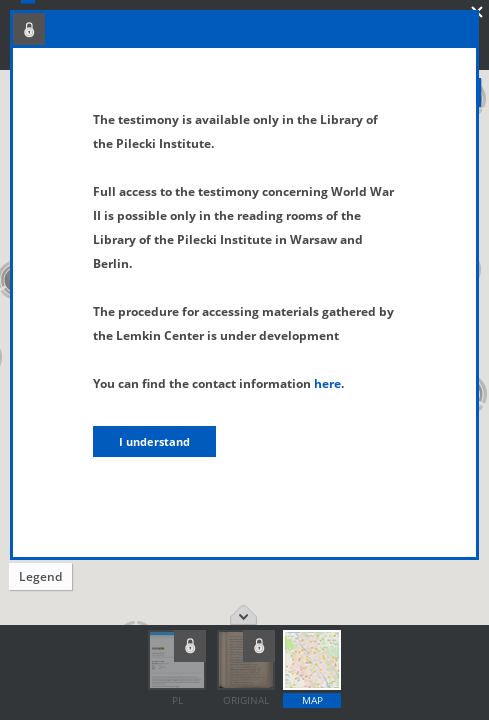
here (327, 383)
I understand (154, 441)
